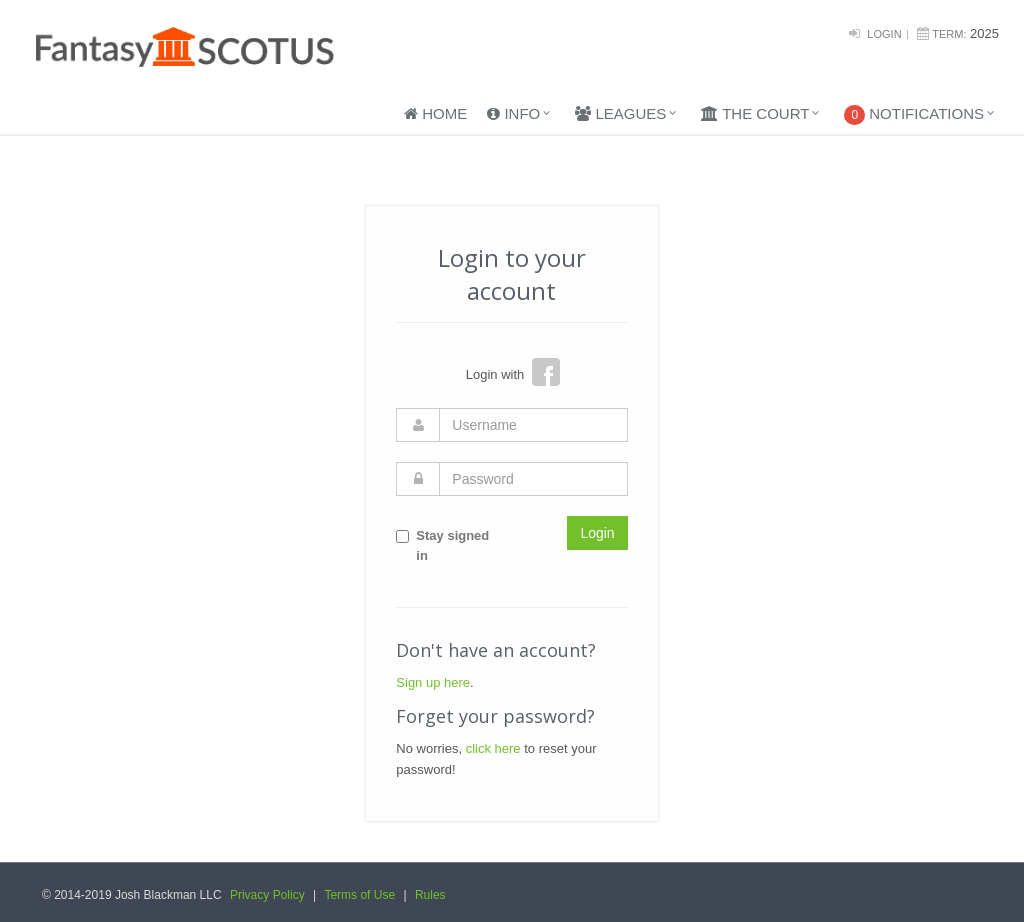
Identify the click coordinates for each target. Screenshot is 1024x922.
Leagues (620, 113)
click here (493, 748)
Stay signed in (442, 546)
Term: (949, 34)
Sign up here (433, 682)
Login (884, 34)
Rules (430, 895)
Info (513, 113)
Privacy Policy (267, 895)
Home (435, 113)
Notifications (914, 115)
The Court (755, 113)
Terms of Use (359, 895)
